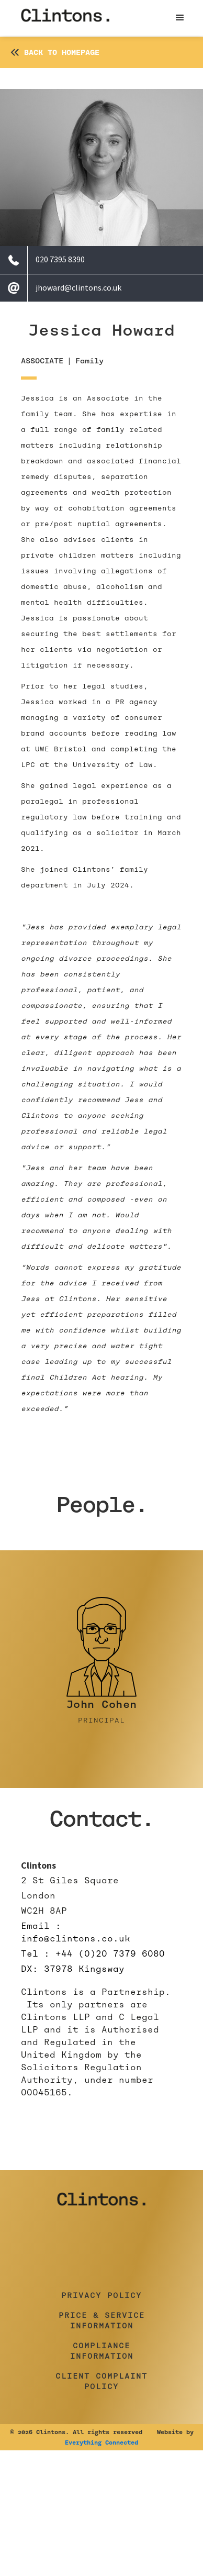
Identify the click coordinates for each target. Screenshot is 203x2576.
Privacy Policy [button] (101, 2295)
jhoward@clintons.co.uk (78, 287)
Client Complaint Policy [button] (101, 2381)
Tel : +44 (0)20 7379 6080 (93, 1954)
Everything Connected (101, 2442)
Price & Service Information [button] (102, 2320)
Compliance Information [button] (101, 2351)
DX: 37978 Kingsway (73, 1969)
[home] (65, 17)
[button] (180, 17)
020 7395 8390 (60, 259)
